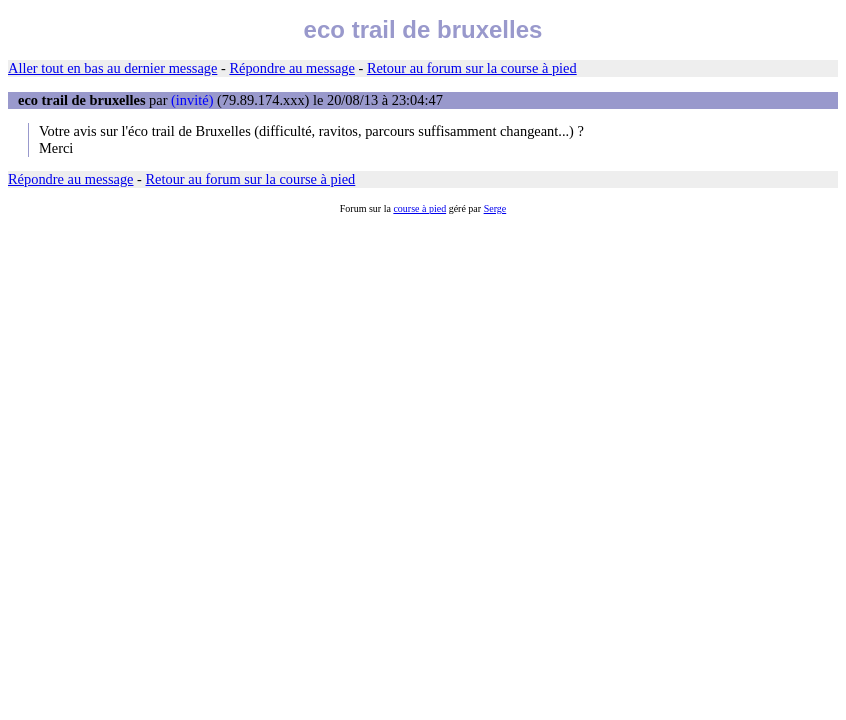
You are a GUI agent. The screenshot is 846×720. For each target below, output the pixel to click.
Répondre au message (291, 68)
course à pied (419, 208)
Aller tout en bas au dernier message (112, 68)
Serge (495, 208)
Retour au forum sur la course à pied (472, 68)
